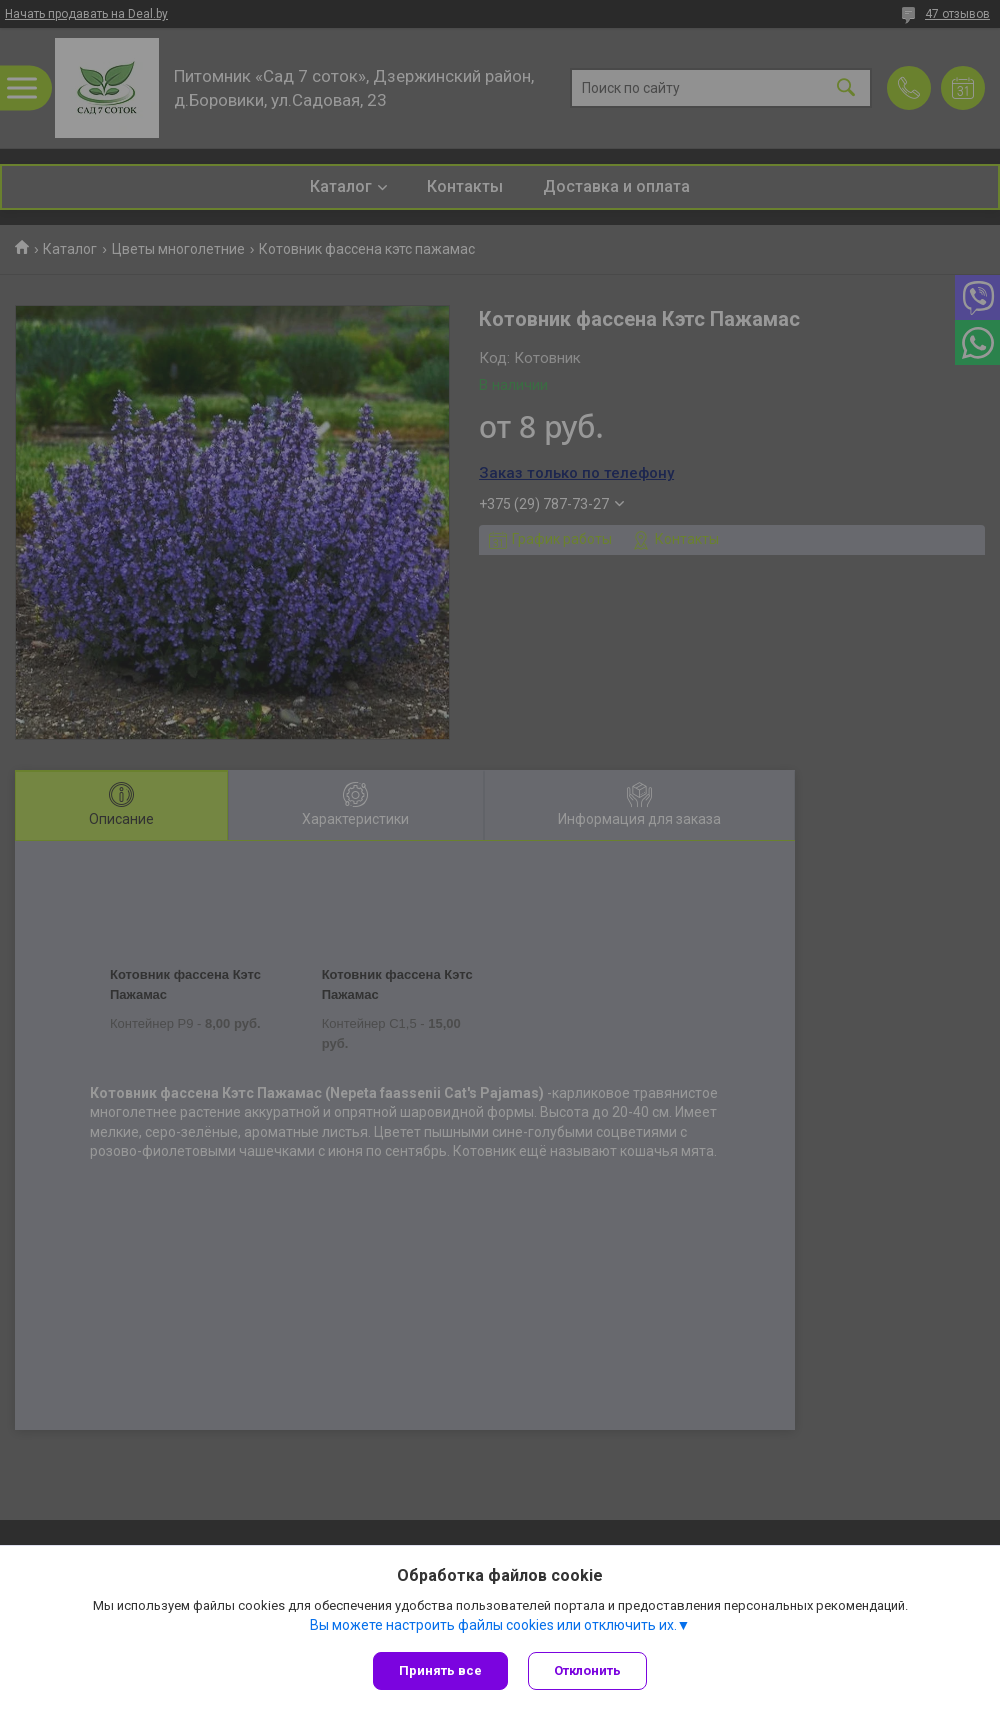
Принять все (440, 1670)
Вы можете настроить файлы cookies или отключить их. (493, 1625)
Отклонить (587, 1670)
